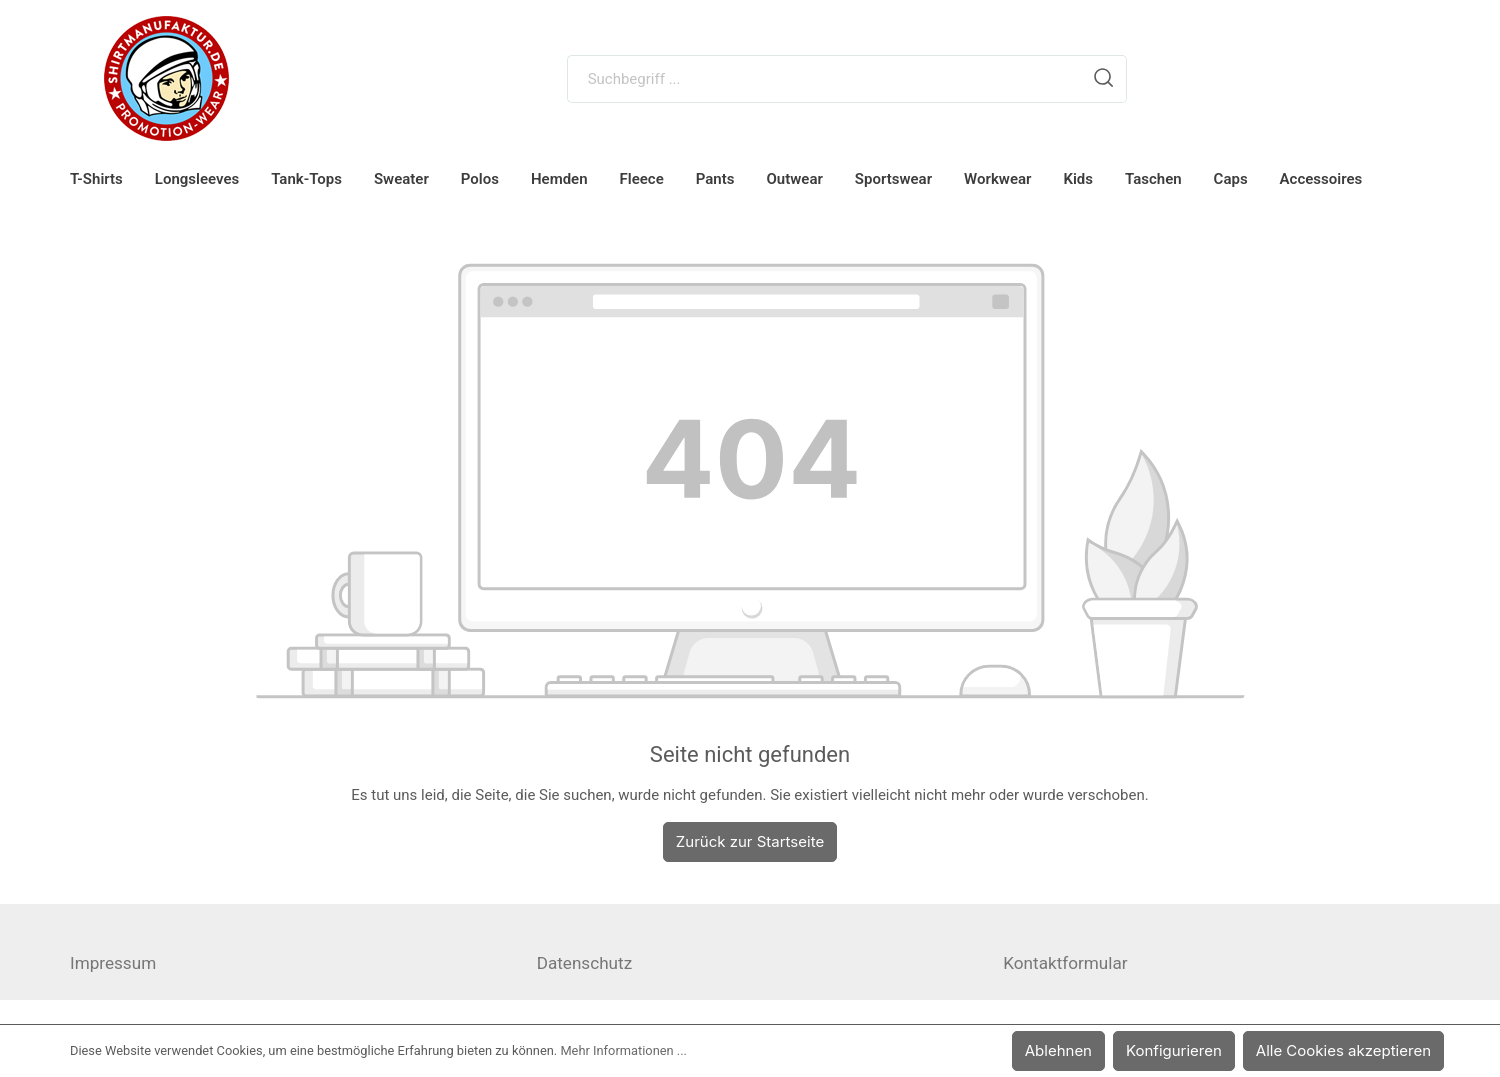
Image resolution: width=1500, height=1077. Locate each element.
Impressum (113, 963)
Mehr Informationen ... (623, 1050)
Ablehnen (1076, 1050)
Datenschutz (584, 963)
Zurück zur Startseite (750, 841)
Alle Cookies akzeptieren (1348, 1050)
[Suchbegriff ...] (825, 79)
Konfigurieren (1187, 1050)
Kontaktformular (1065, 963)
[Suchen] (1104, 79)
